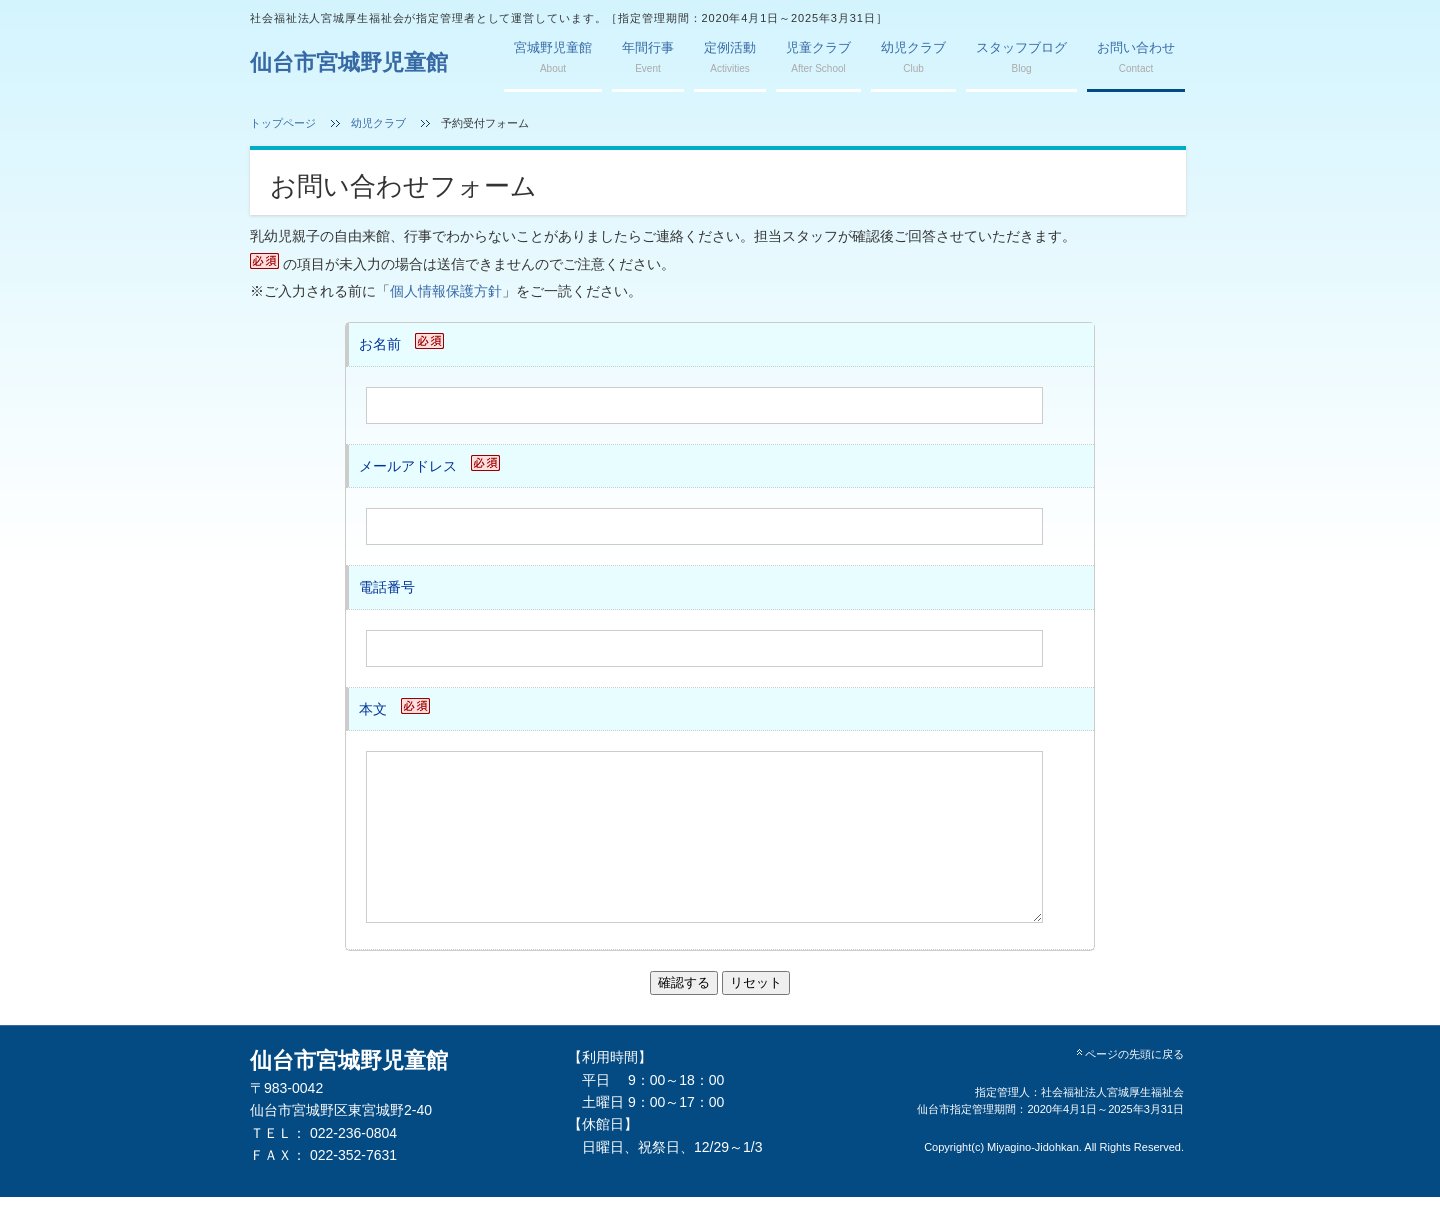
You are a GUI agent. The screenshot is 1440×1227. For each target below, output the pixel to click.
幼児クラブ (913, 57)
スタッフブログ (1021, 57)
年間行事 (648, 57)
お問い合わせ (1136, 57)
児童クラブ (818, 57)
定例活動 (730, 57)
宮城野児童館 (553, 57)
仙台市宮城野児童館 (349, 62)
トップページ (283, 123)
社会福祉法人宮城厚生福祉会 (1112, 1122)
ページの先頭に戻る (1129, 1084)
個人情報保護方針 (446, 291)
